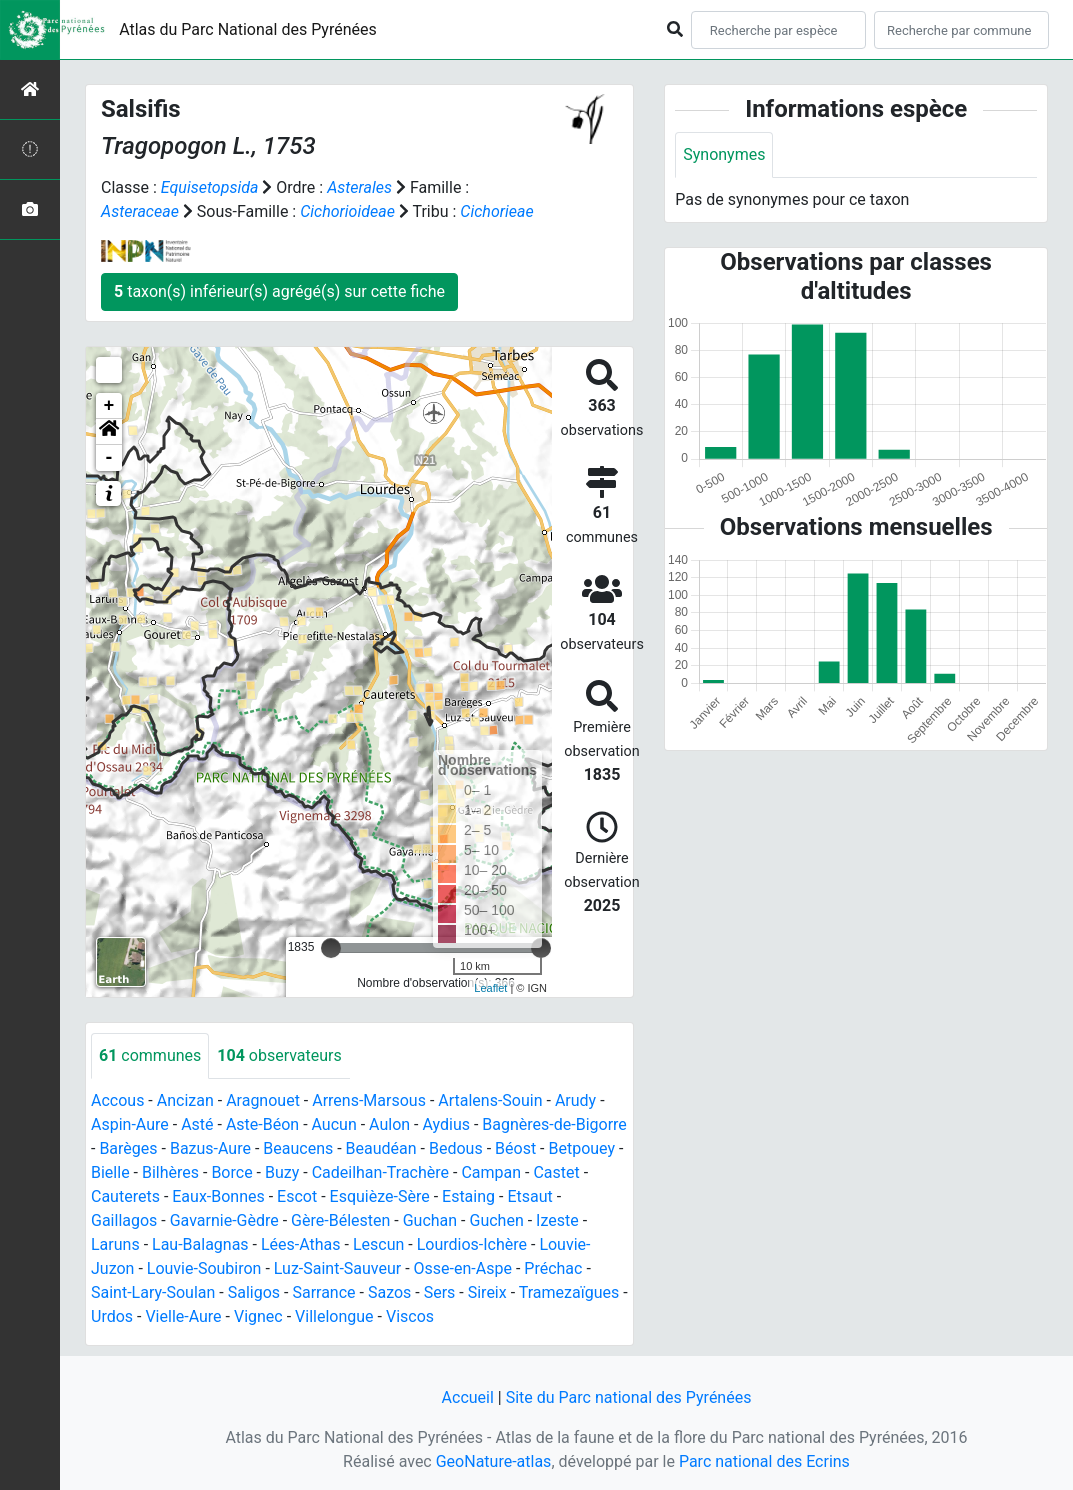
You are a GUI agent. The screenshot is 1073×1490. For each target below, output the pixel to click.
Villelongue (334, 1316)
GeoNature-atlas (494, 1461)
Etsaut (529, 1196)
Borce (231, 1172)
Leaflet (490, 988)
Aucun (334, 1124)
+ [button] (109, 406)
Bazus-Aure (210, 1148)
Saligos (254, 1292)
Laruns (115, 1244)
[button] (109, 432)
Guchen (496, 1220)
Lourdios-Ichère (472, 1244)
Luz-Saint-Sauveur (337, 1268)
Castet (556, 1172)
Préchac (553, 1268)
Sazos (389, 1292)
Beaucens (298, 1148)
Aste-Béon (262, 1124)
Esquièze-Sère (380, 1196)
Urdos (112, 1316)
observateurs (279, 1055)
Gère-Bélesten (340, 1220)
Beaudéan (381, 1148)
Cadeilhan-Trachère (380, 1172)
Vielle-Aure (183, 1316)
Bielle (110, 1172)
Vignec (258, 1316)
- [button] (109, 458)
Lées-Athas (301, 1244)
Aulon (389, 1124)
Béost (515, 1148)
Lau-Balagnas (200, 1244)
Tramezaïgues (569, 1292)
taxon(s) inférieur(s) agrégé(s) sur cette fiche (279, 291)
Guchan (430, 1220)
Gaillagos (124, 1220)
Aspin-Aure (130, 1124)
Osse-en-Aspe (463, 1268)
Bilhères (170, 1172)
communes (150, 1055)
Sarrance (323, 1292)
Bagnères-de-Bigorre (554, 1124)
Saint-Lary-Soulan (153, 1292)
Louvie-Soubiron (204, 1268)
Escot (297, 1196)
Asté (197, 1124)
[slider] (331, 948)
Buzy (282, 1172)
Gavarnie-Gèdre (224, 1220)
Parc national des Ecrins (764, 1461)
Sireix (487, 1292)
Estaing (468, 1196)
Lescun (378, 1244)
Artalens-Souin (490, 1100)
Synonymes (724, 154)
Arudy (575, 1100)
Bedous (456, 1148)
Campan (491, 1172)
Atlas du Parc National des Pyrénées (248, 29)
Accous (117, 1100)
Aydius (446, 1124)
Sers (440, 1292)
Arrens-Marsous (369, 1100)
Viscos (410, 1316)
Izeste (557, 1220)
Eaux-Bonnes (218, 1196)
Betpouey (581, 1148)
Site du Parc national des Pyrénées (629, 1397)
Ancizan (185, 1100)
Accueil (468, 1397)
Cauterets (125, 1196)
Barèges (128, 1148)
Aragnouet (263, 1100)
